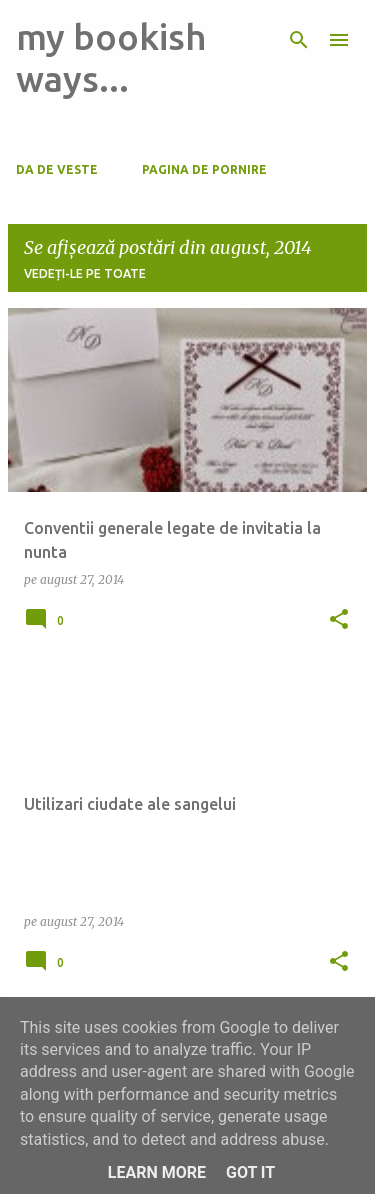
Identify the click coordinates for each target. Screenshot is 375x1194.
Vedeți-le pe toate (85, 273)
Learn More (157, 1172)
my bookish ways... (111, 57)
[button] (339, 620)
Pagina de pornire (204, 169)
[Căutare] (299, 40)
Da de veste (57, 169)
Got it (250, 1172)
